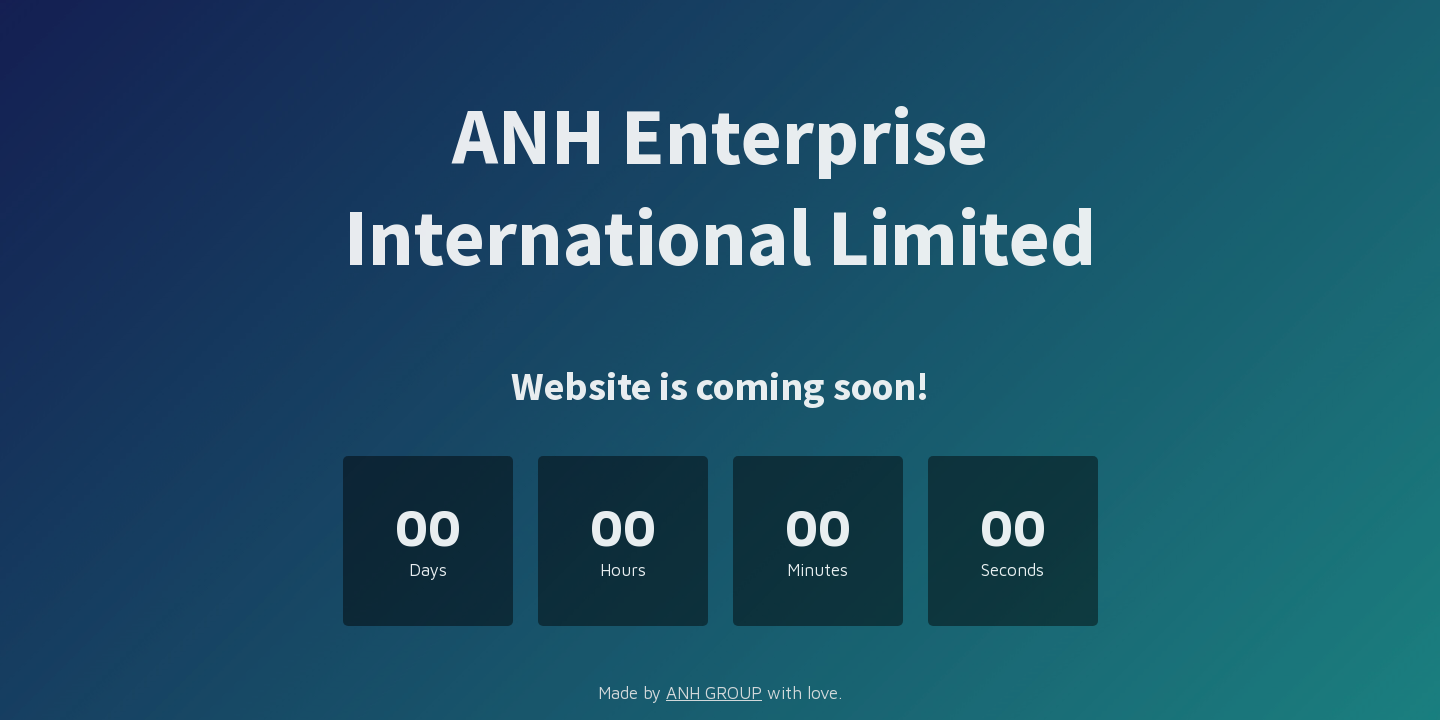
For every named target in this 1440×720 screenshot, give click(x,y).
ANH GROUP (714, 693)
